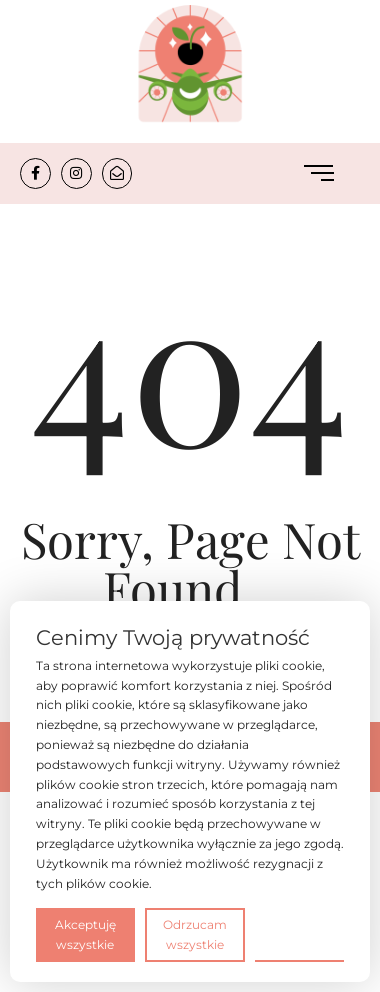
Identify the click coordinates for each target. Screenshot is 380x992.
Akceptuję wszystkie (85, 934)
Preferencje (299, 933)
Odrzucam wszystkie (195, 934)
